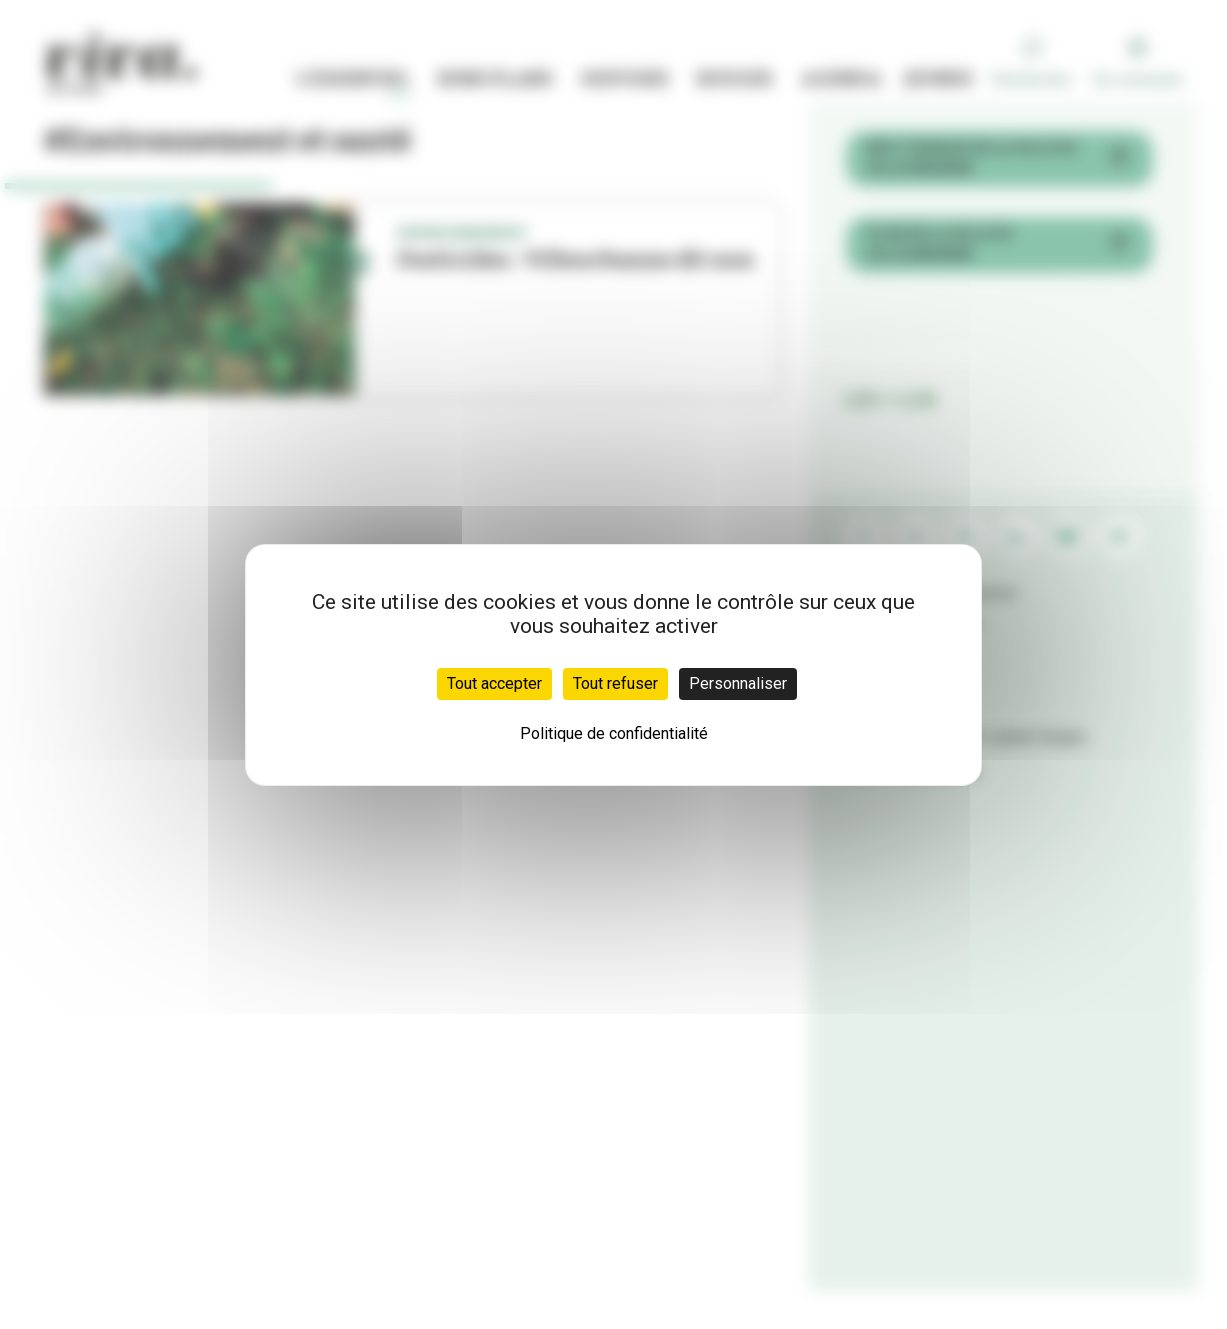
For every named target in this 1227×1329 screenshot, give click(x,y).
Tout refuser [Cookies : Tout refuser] (615, 683)
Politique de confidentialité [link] (614, 733)
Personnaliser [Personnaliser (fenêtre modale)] (738, 683)
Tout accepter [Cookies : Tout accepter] (494, 683)
